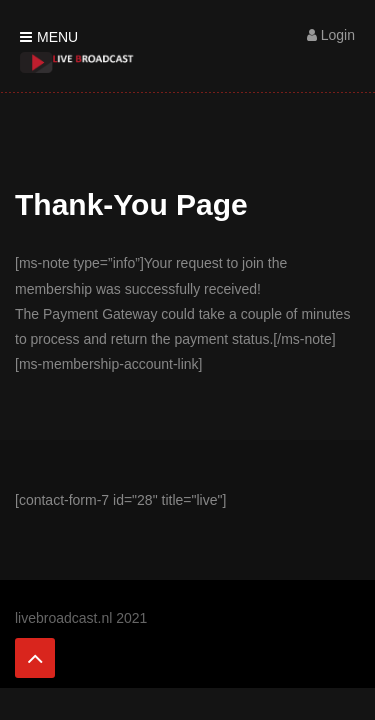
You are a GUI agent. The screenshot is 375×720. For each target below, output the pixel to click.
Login (331, 35)
